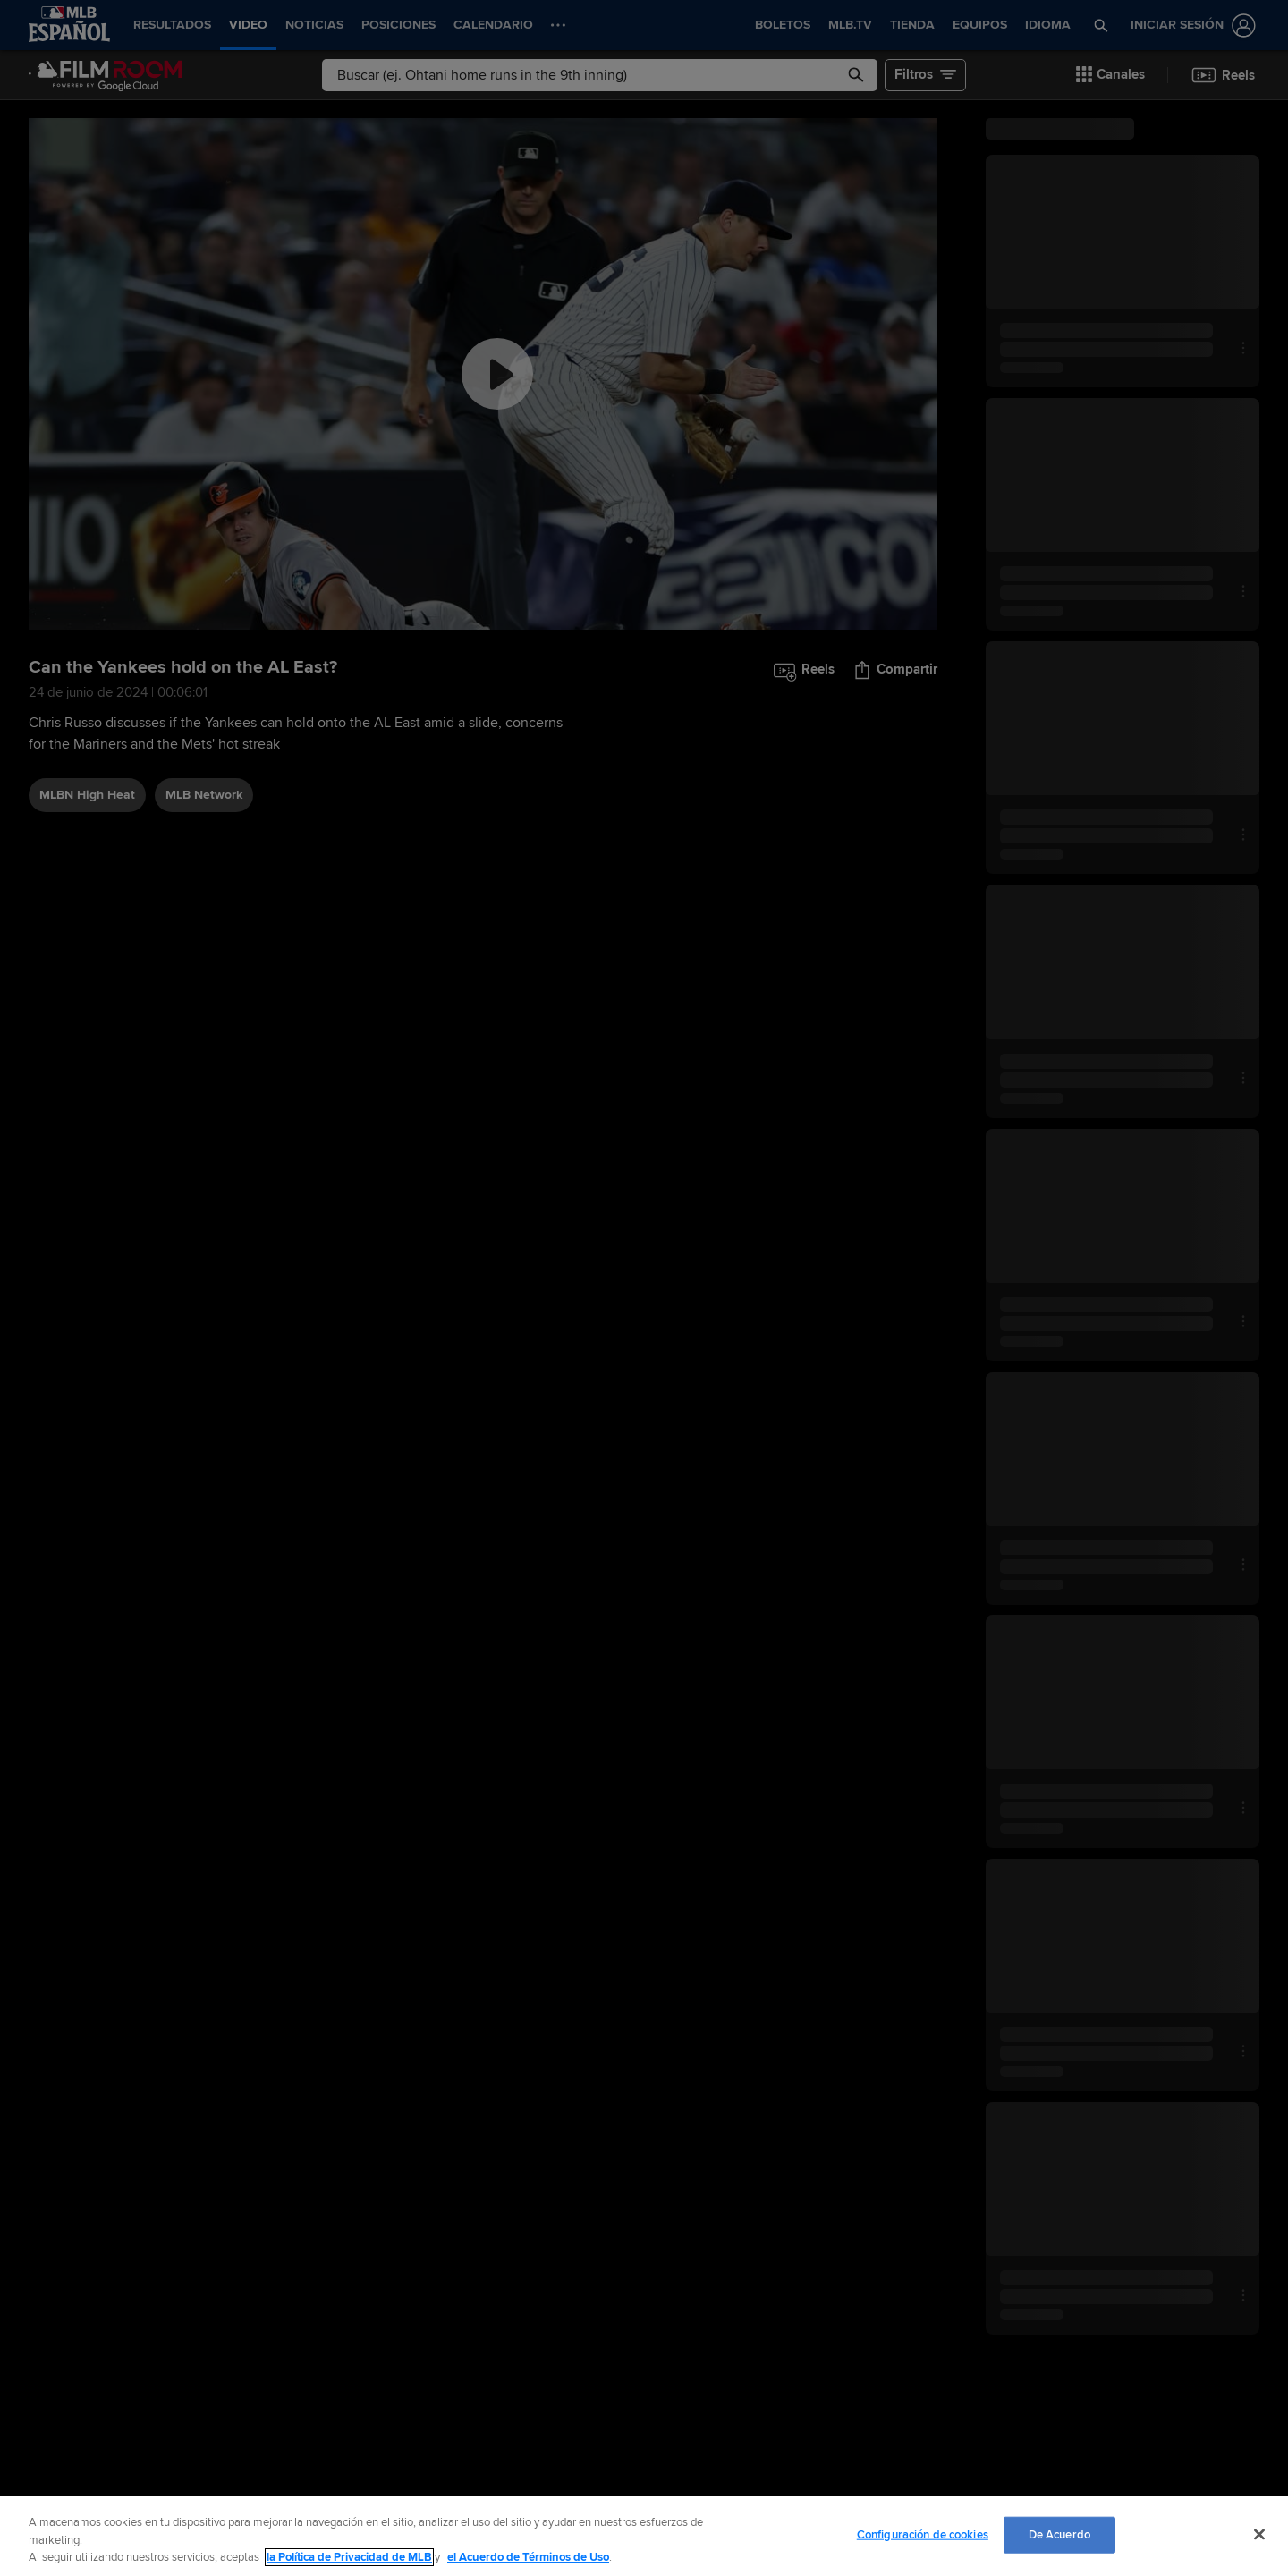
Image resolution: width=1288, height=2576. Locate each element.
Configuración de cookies (922, 2534)
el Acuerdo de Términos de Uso (528, 2557)
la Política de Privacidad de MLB (349, 2557)
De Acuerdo (1059, 2534)
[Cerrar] (1259, 2534)
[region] (644, 2536)
